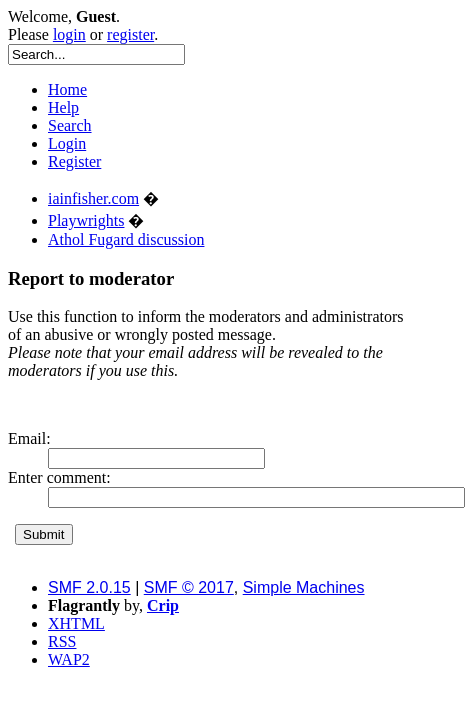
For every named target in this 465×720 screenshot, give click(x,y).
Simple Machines (304, 587)
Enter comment (57, 477)
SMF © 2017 (189, 587)
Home (67, 89)
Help (63, 107)
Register (74, 161)
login (69, 34)
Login (67, 143)
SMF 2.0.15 (89, 587)
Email (27, 438)
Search (70, 125)
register (130, 34)
